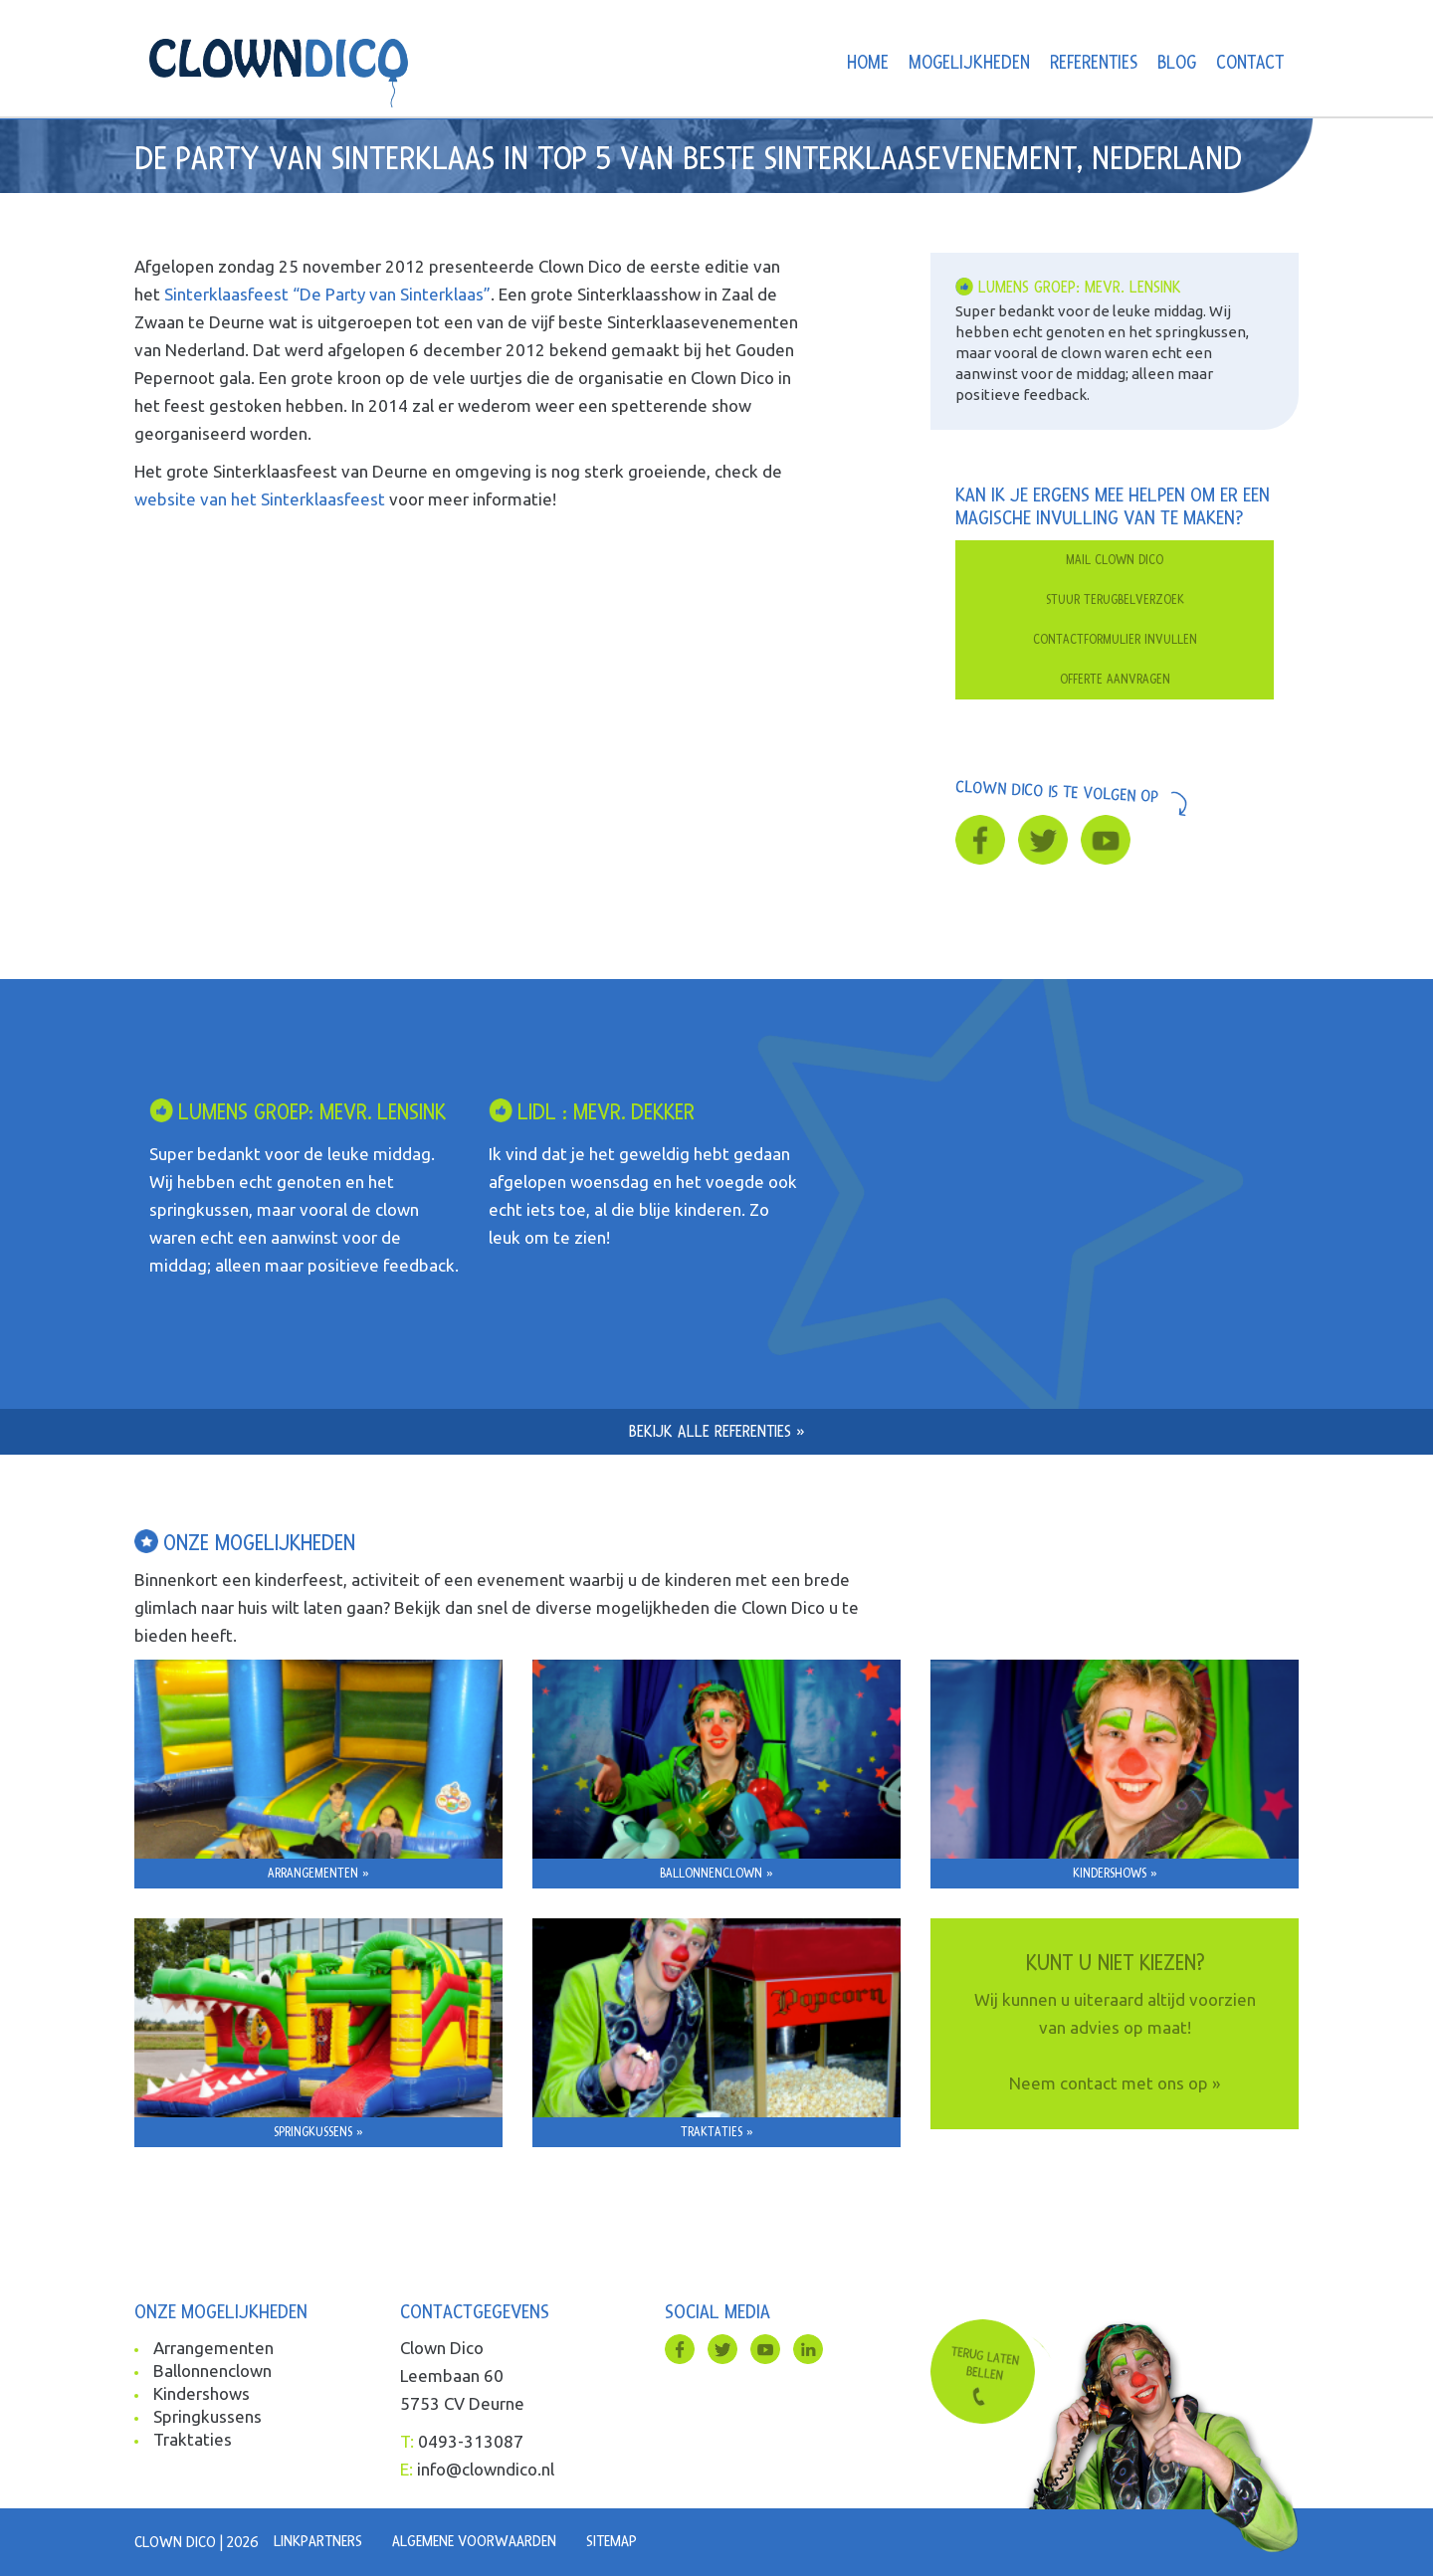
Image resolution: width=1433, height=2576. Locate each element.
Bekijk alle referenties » (717, 1431)
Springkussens (207, 2416)
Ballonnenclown (212, 2370)
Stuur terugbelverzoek (1115, 600)
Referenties (1093, 63)
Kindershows (201, 2393)
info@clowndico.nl (485, 2469)
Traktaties (192, 2439)
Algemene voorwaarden (474, 2541)
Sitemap (611, 2541)
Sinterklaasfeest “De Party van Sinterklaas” (327, 294)
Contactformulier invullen (1115, 640)
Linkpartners (318, 2541)
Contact (1250, 63)
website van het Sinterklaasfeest (259, 499)
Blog (1176, 63)
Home (868, 63)
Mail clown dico (1114, 560)
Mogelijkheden (969, 63)
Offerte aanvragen (1115, 680)
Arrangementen (213, 2347)
